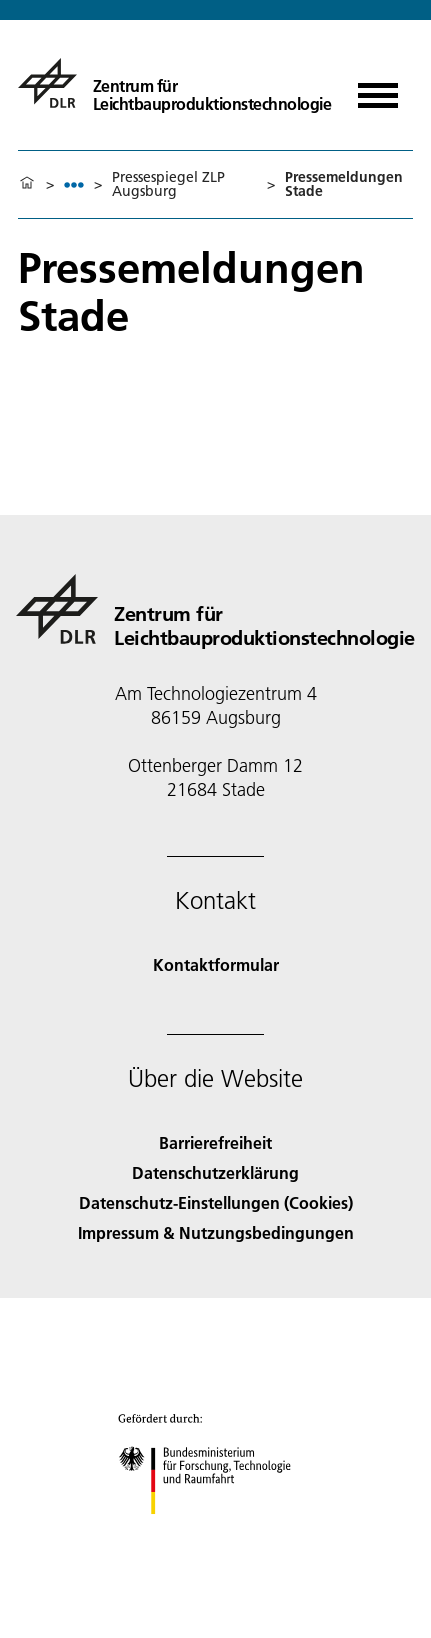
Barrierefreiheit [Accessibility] (215, 1142)
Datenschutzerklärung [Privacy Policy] (215, 1172)
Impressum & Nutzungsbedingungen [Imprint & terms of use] (216, 1232)
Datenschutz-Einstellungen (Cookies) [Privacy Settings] (216, 1202)
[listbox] (74, 184)
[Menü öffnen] (378, 88)
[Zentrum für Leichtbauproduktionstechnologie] (166, 83)
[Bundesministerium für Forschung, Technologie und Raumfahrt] (215, 1531)
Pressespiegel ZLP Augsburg (168, 184)
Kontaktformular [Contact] (216, 964)
